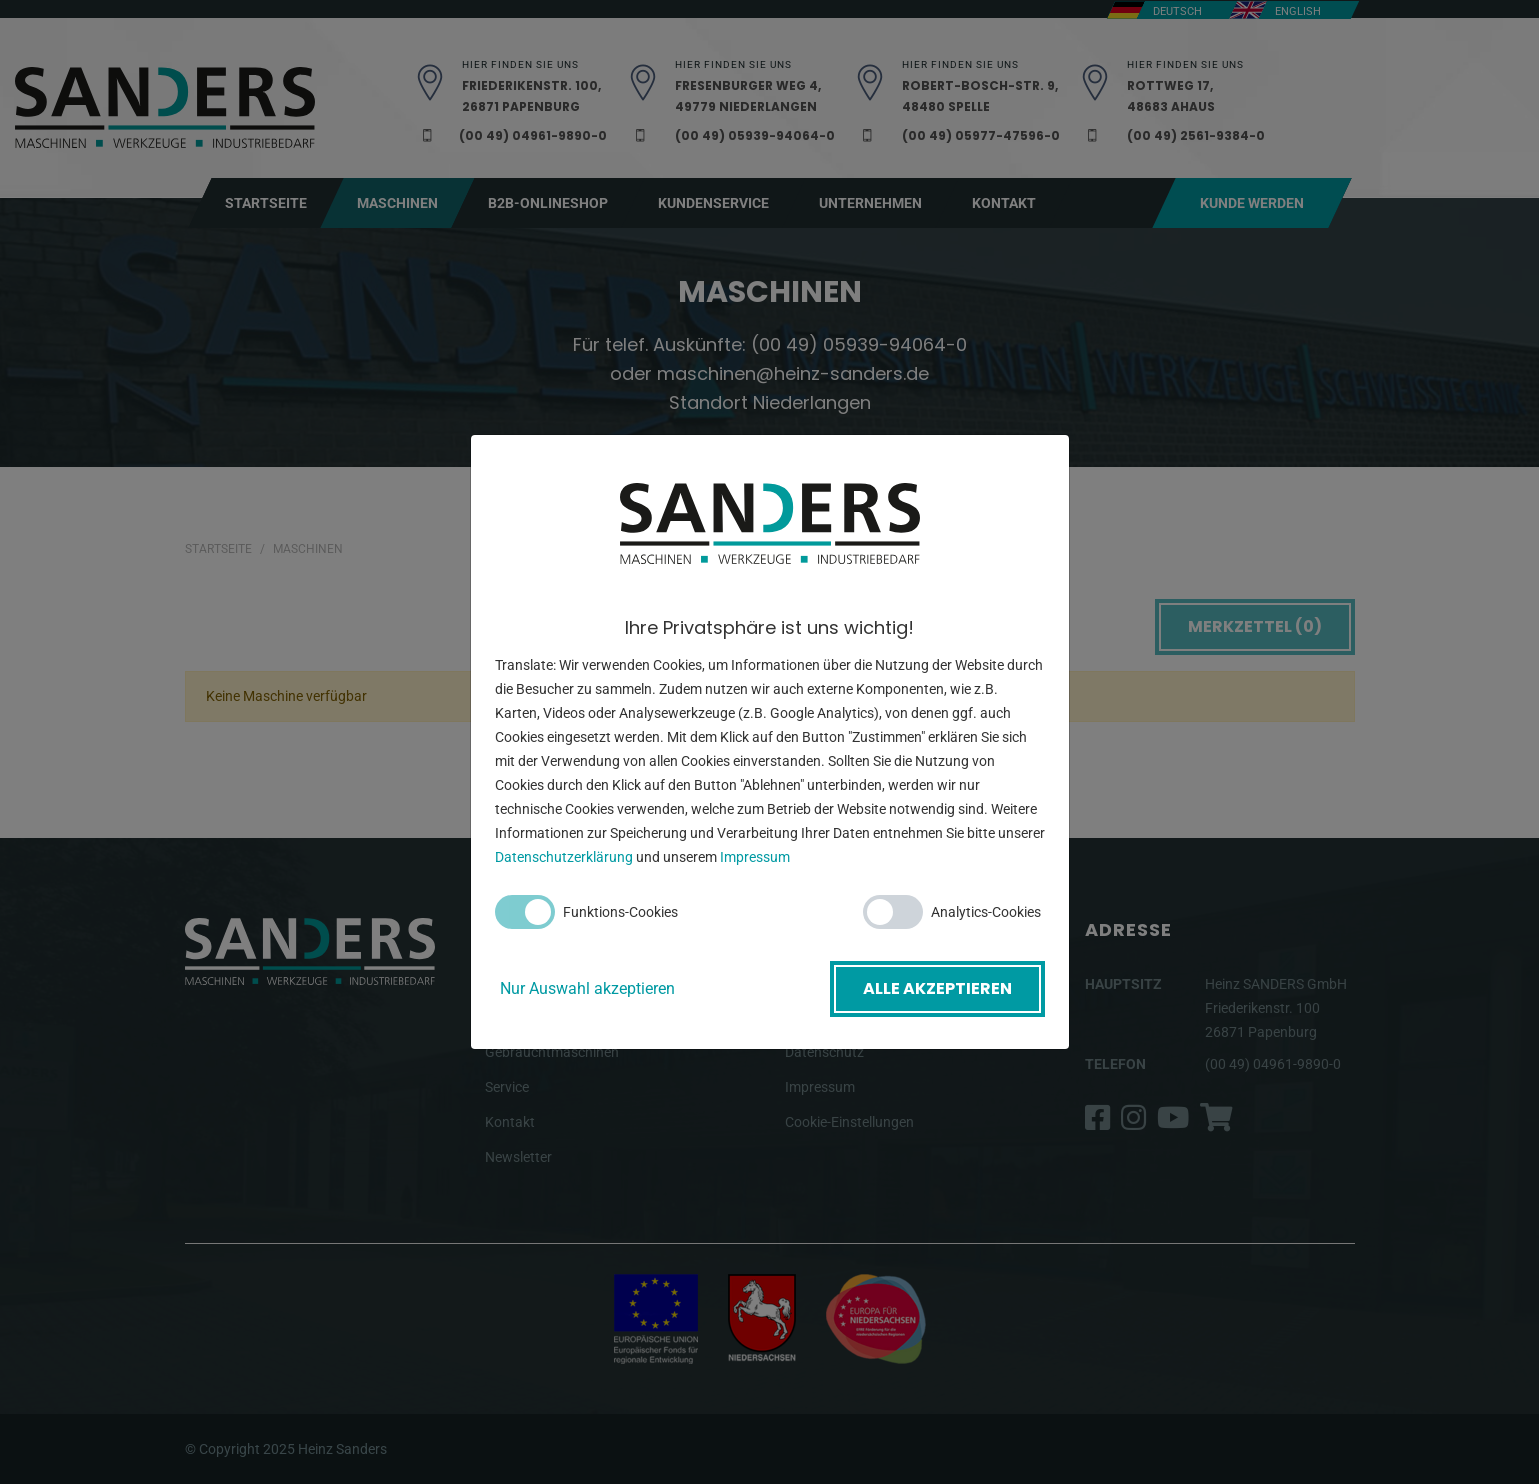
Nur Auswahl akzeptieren (587, 988)
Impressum (755, 857)
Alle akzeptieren (937, 988)
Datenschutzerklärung (564, 857)
